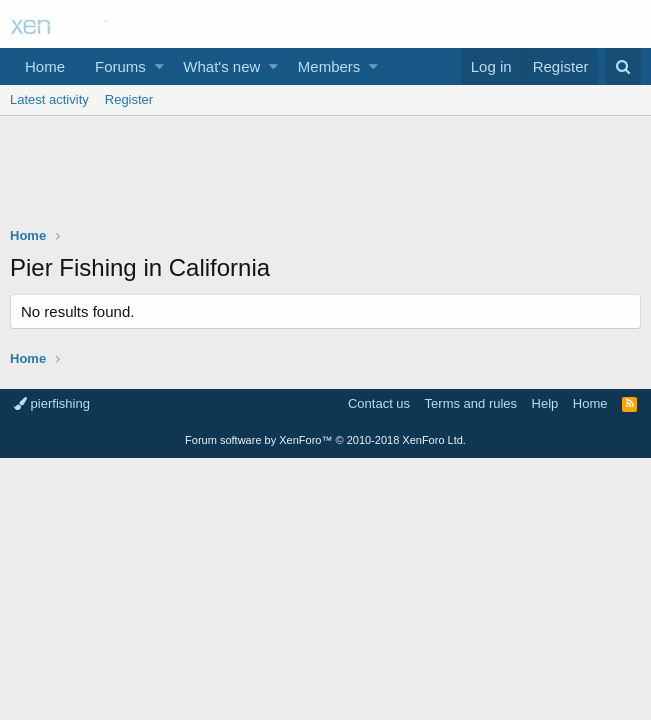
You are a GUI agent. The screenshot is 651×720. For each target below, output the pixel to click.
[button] (159, 66)
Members (329, 66)
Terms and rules (471, 403)
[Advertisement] (325, 176)
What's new (221, 66)
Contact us (379, 403)
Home (45, 66)
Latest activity (49, 99)
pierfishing (52, 403)
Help (545, 403)
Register (129, 99)
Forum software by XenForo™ (325, 440)
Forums (120, 66)
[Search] (623, 66)
